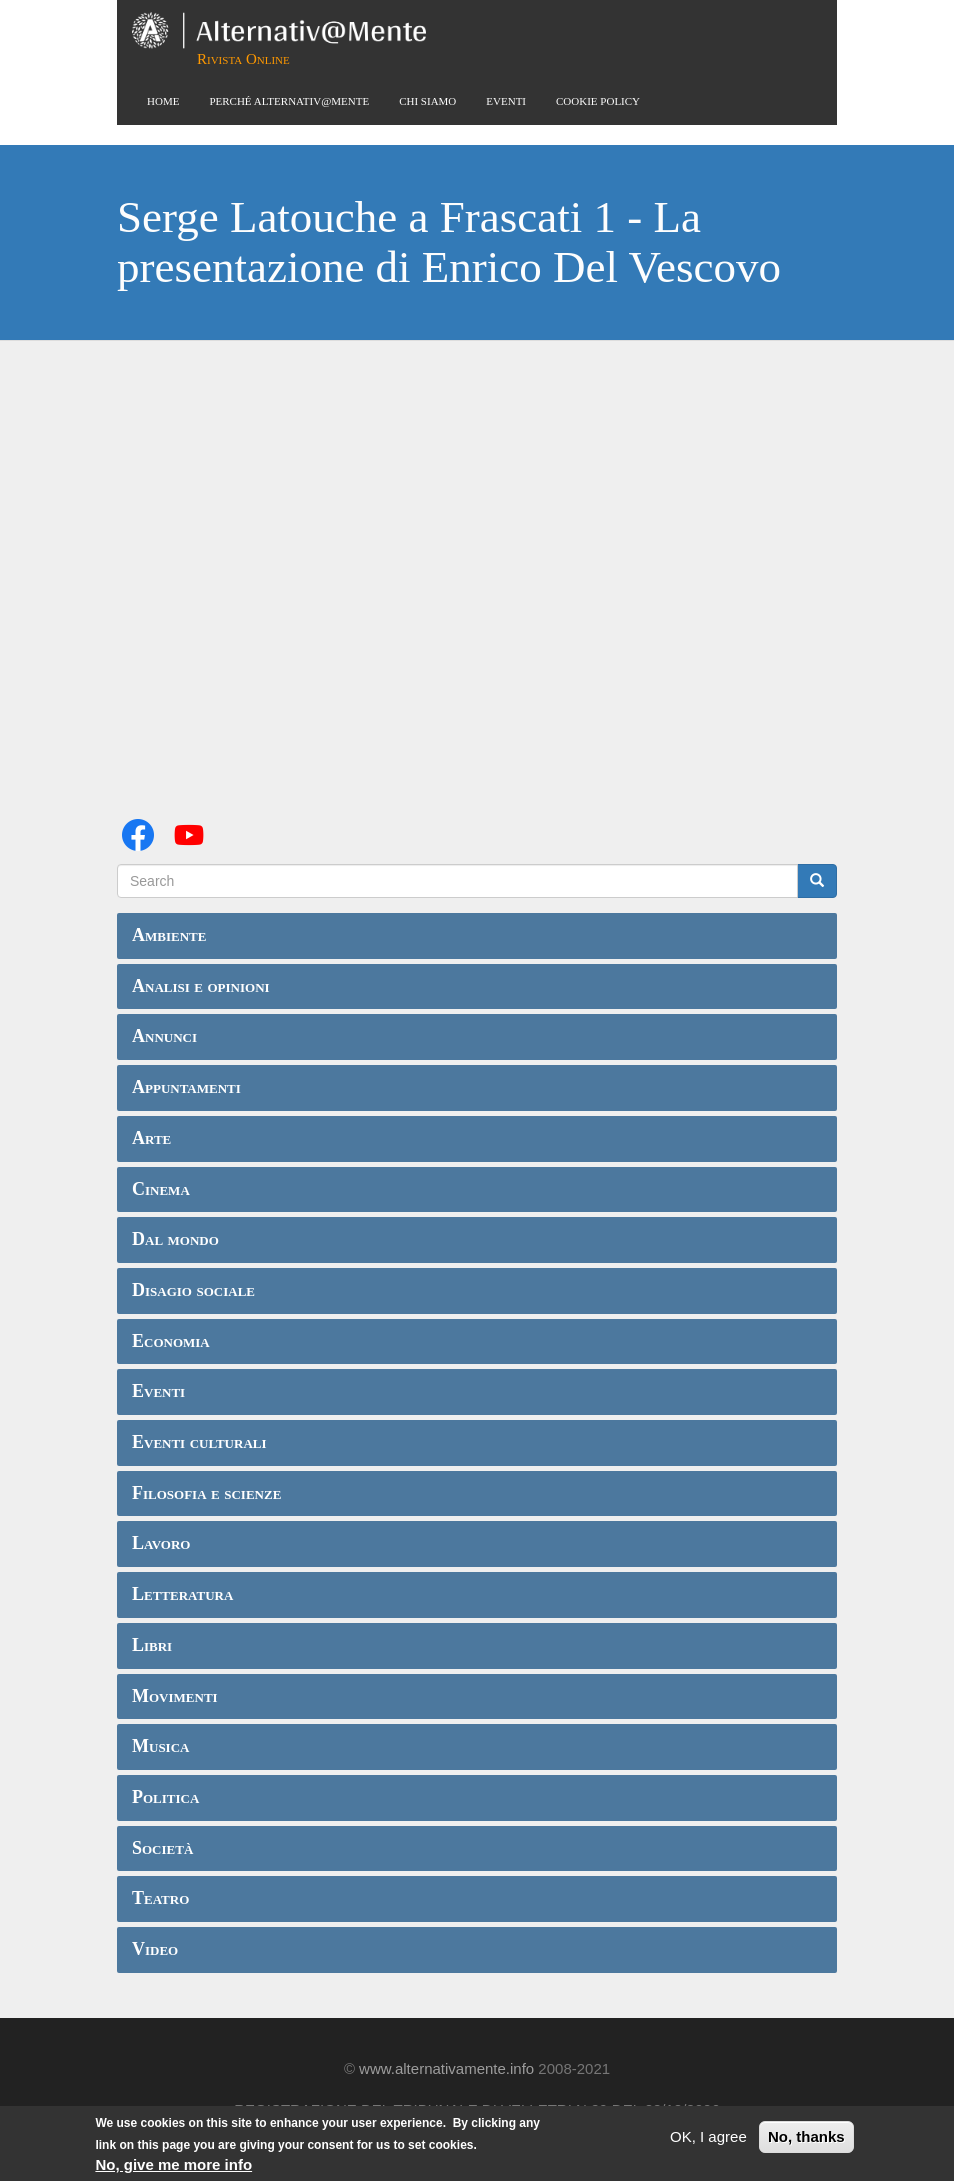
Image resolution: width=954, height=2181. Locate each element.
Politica (165, 1797)
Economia (171, 1341)
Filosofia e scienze (206, 1493)
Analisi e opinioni (201, 986)
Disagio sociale (193, 1290)
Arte (151, 1138)
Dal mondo (175, 1239)
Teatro (160, 1898)
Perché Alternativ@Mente (289, 100)
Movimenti (175, 1696)
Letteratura (182, 1594)
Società (162, 1848)
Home (163, 100)
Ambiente (169, 935)
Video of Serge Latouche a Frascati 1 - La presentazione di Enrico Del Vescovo (477, 578)
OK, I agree (708, 2136)
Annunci (164, 1036)
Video (155, 1949)
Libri (152, 1645)
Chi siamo (427, 100)
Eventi (506, 100)
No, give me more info (173, 2164)
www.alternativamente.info (446, 2068)
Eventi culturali (199, 1442)
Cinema (161, 1189)
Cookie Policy (598, 100)
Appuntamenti (186, 1087)
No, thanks (806, 2136)
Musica (160, 1746)
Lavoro (161, 1543)
